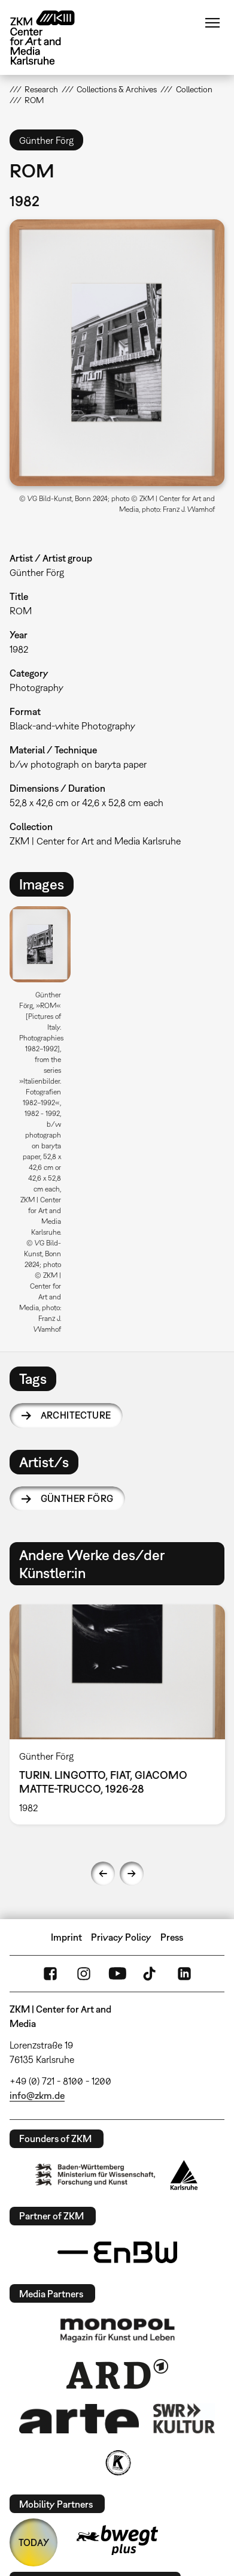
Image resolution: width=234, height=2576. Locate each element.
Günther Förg (77, 1498)
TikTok (151, 1973)
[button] (117, 352)
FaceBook (50, 1973)
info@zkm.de (37, 2095)
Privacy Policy (121, 1937)
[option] (45, 1124)
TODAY (34, 2542)
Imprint (66, 1937)
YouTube (117, 1973)
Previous (103, 1874)
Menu (212, 23)
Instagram (84, 1973)
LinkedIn (184, 1973)
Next (132, 1874)
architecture (76, 1415)
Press (171, 1937)
